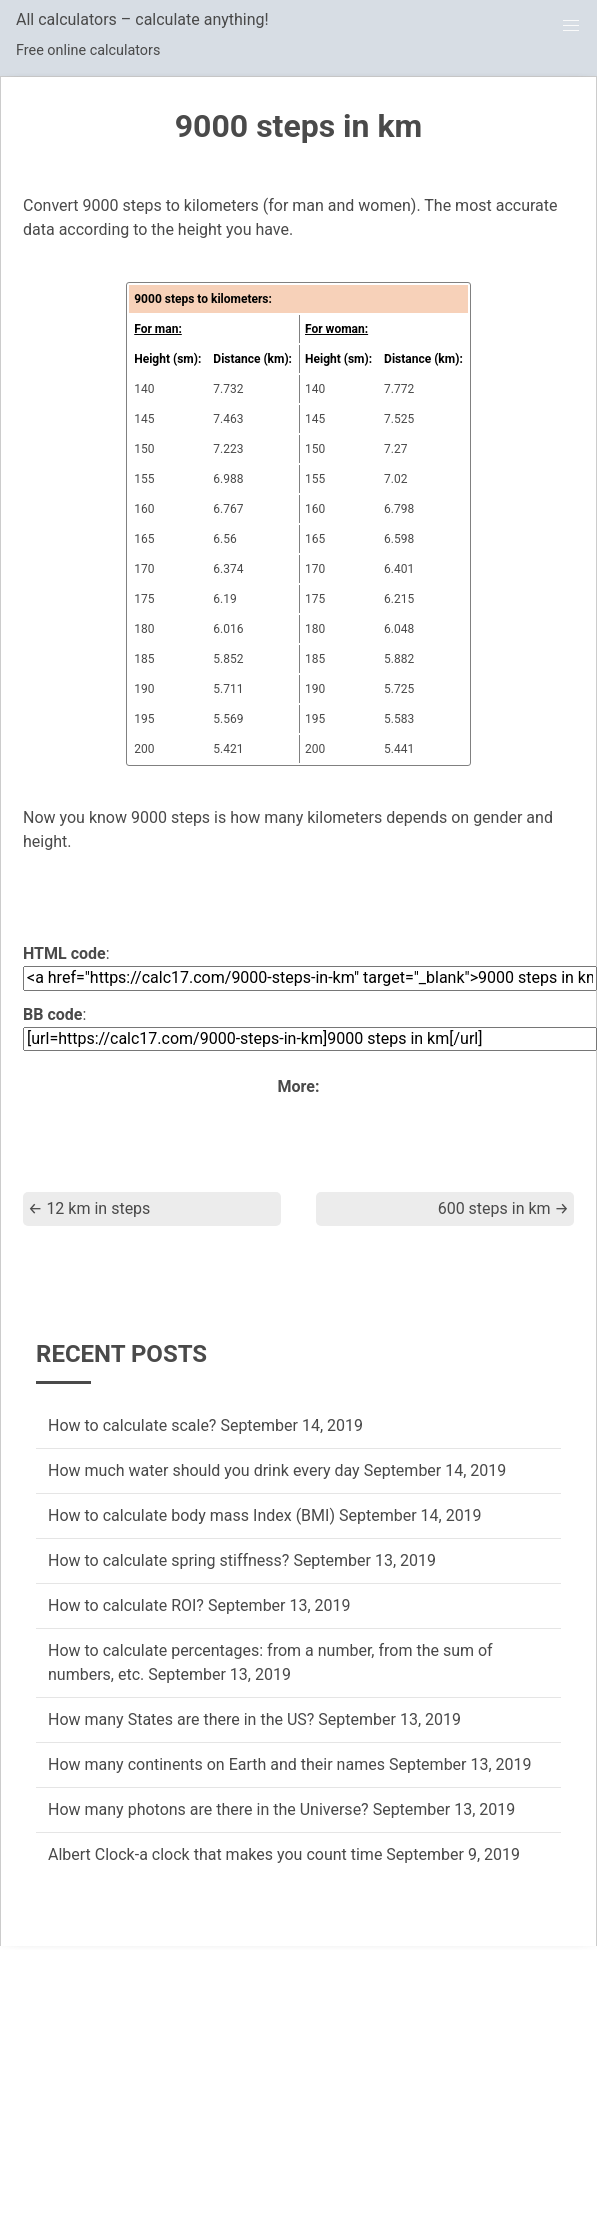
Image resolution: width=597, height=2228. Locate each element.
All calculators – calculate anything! (142, 19)
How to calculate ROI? (126, 1605)
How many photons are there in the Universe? (208, 1809)
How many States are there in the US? (181, 1719)
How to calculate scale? (132, 1425)
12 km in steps (89, 1208)
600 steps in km (503, 1208)
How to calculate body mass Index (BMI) (191, 1515)
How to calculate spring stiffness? (168, 1560)
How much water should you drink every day (204, 1470)
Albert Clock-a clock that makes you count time (215, 1854)
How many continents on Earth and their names (216, 1764)
